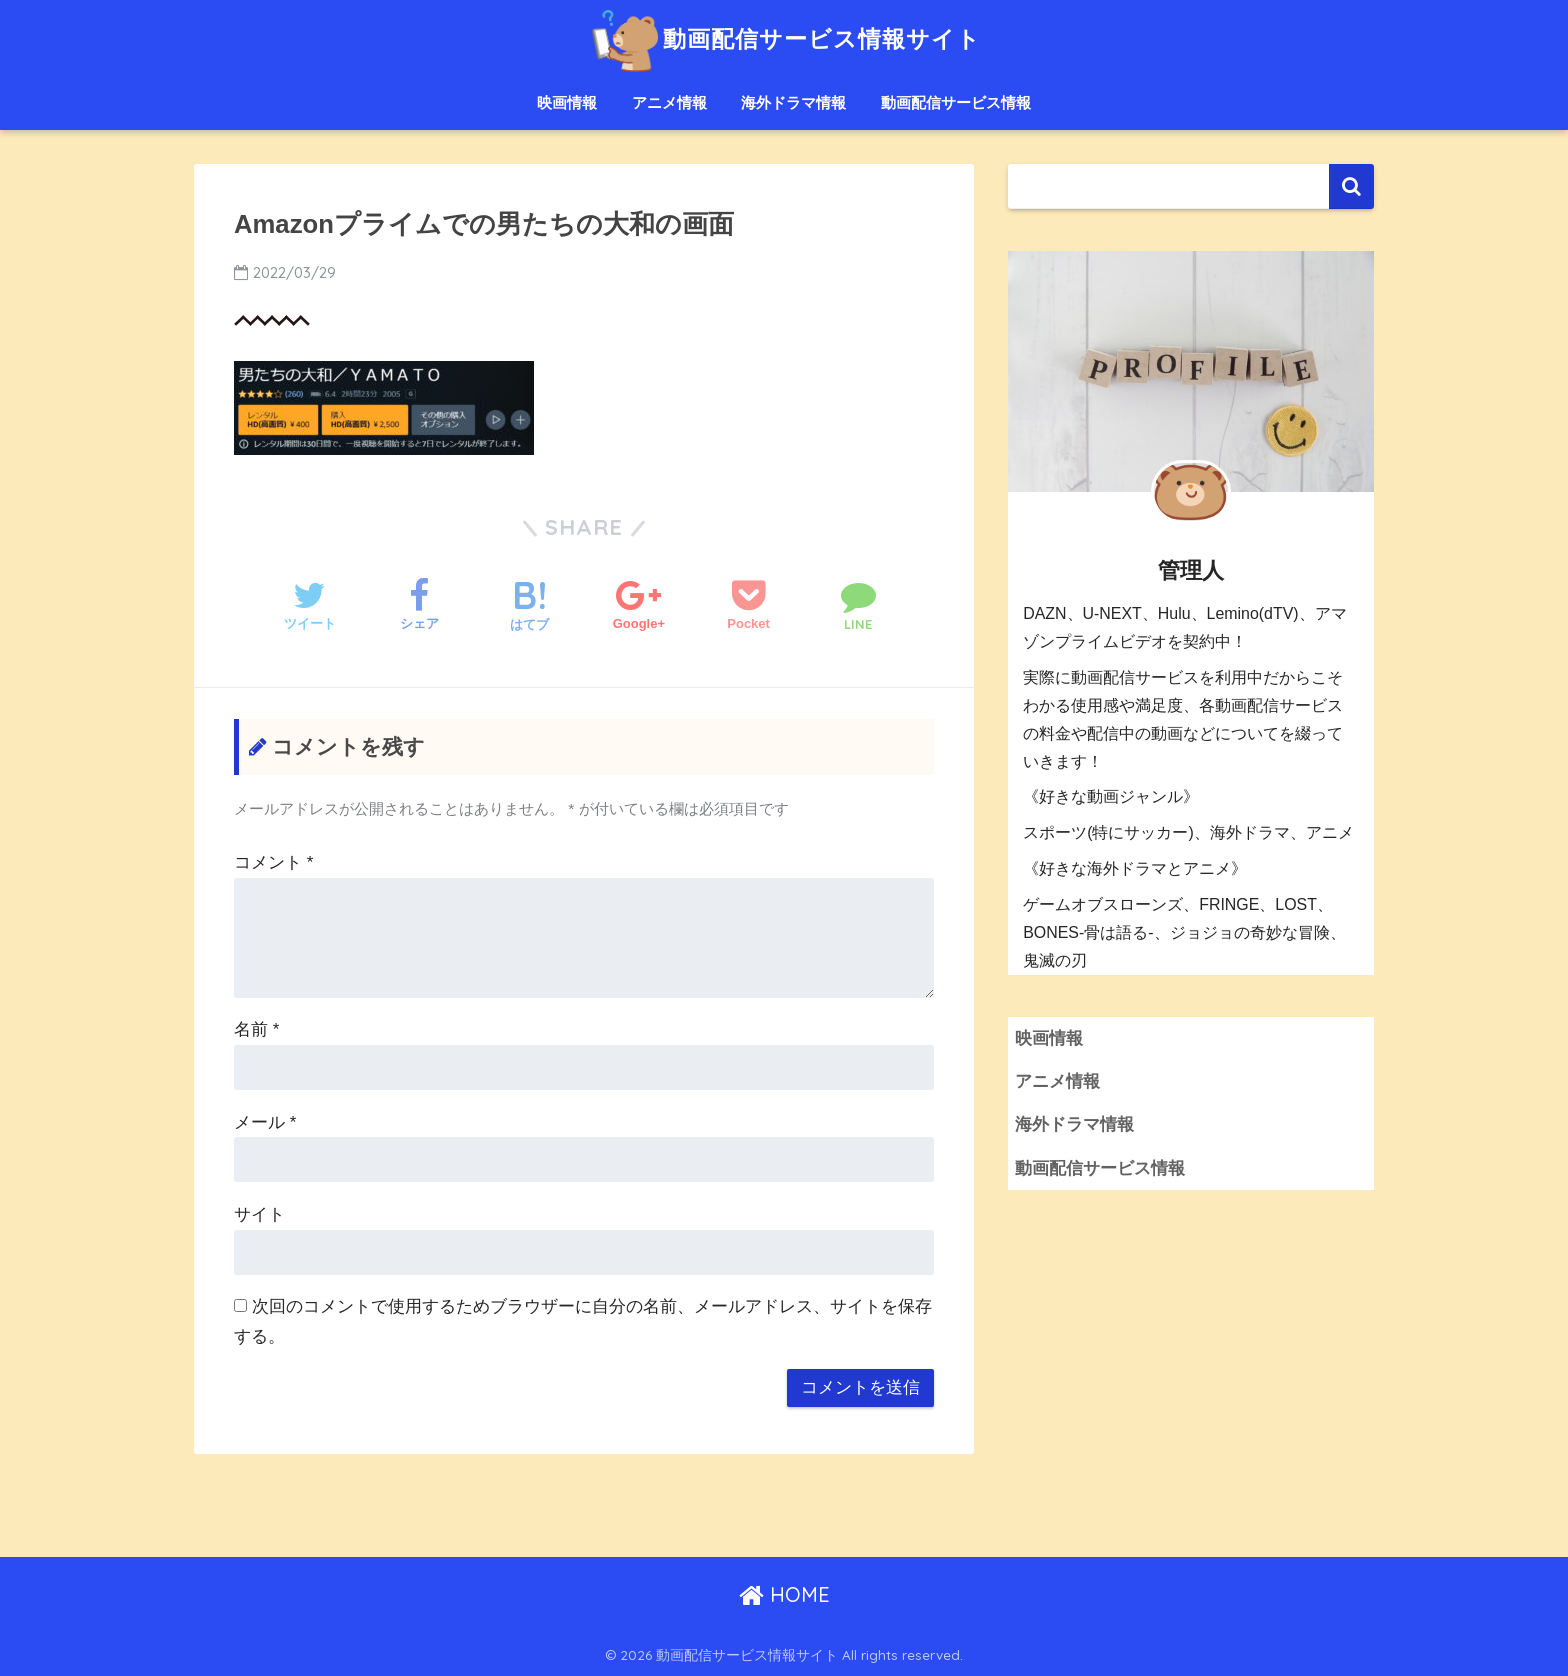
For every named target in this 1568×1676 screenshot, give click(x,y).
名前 (256, 1029)
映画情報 (567, 102)
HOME (784, 1594)
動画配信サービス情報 (956, 102)
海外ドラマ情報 (793, 102)
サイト (259, 1214)
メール (265, 1122)
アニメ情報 (669, 102)
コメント (273, 862)
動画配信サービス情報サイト (783, 38)
